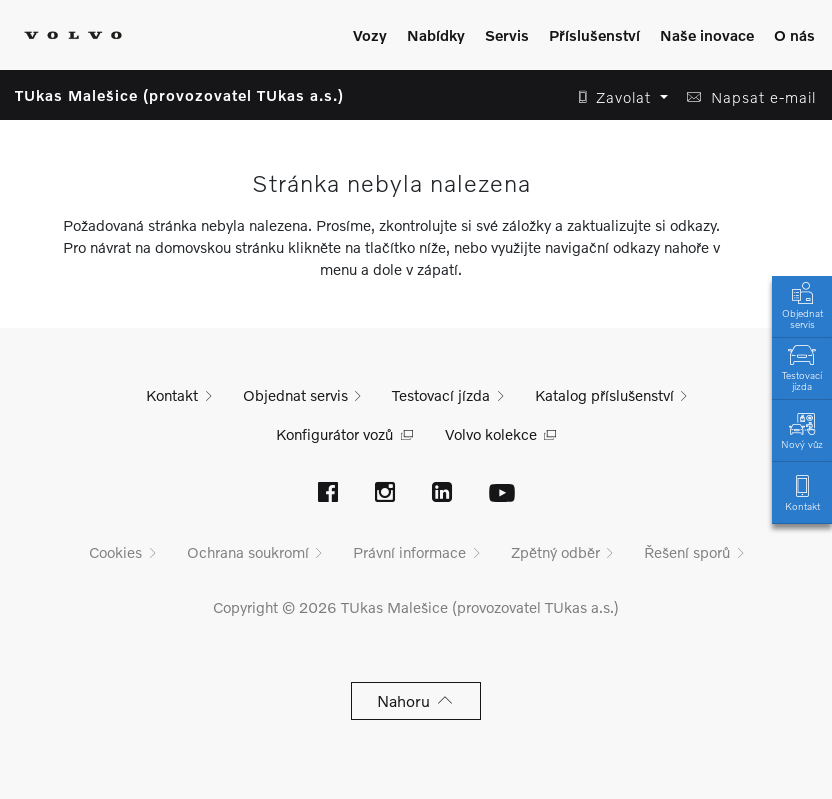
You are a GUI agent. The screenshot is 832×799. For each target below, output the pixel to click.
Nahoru (416, 700)
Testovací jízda (802, 366)
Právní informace (409, 552)
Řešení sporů (687, 552)
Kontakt (802, 491)
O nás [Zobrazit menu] (794, 35)
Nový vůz (802, 429)
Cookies (115, 552)
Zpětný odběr (555, 552)
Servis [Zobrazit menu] (507, 35)
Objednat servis (802, 304)
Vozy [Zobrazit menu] (370, 35)
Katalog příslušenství (604, 395)
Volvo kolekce (491, 434)
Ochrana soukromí (248, 552)
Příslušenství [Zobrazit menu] (594, 35)
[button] (617, 97)
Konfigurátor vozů (334, 434)
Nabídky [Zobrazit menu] (436, 35)
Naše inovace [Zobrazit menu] (707, 35)
